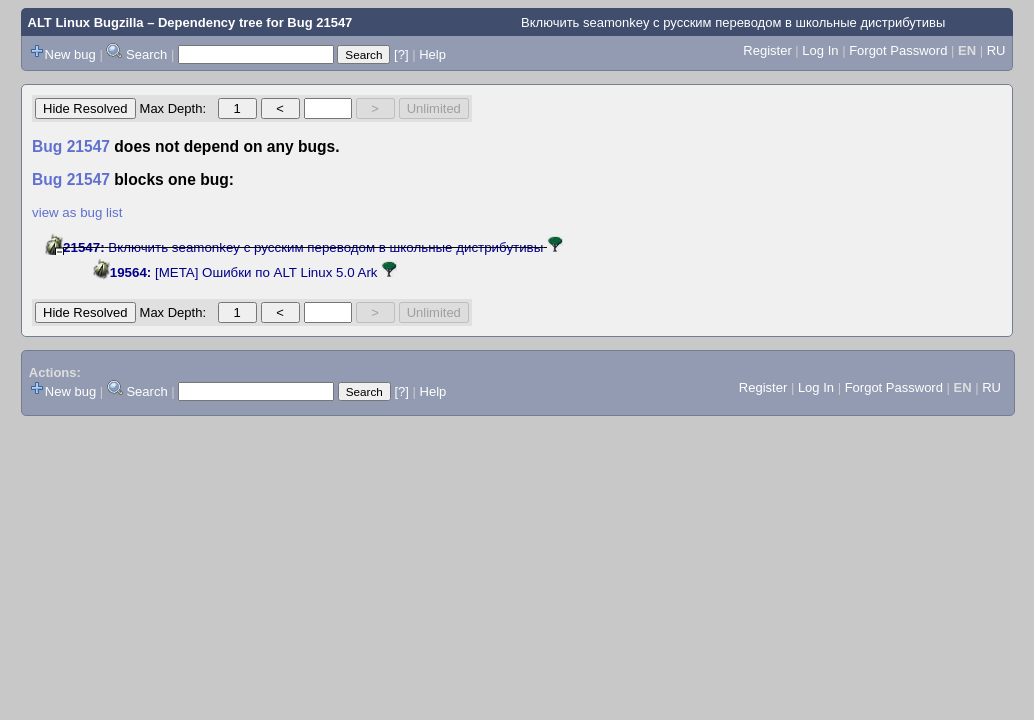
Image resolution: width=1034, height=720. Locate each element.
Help (432, 54)
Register (767, 50)
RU (996, 50)
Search (146, 54)
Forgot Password (898, 50)
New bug (70, 54)
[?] (401, 54)
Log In (820, 50)
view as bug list (77, 212)
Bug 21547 (319, 22)
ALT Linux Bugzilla (86, 22)
